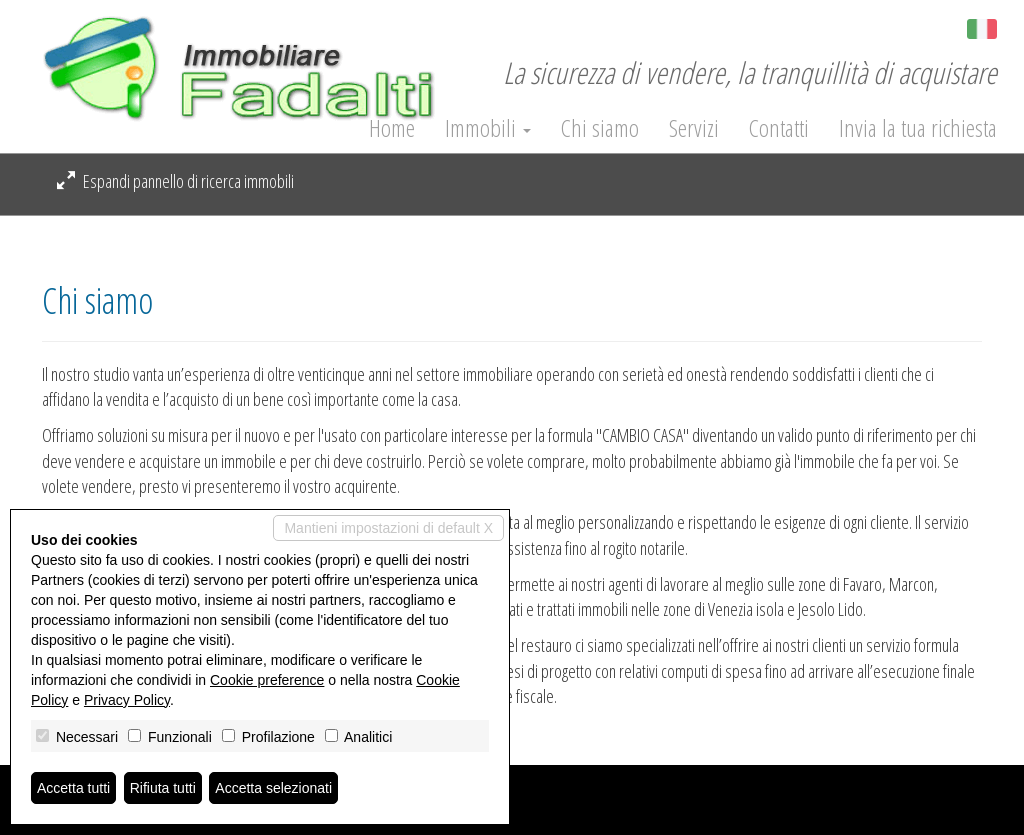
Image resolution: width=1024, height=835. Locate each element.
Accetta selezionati (273, 788)
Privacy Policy (127, 700)
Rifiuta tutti (163, 788)
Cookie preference (267, 680)
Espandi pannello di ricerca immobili (175, 181)
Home (392, 128)
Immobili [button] (488, 128)
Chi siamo (600, 128)
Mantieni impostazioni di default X (388, 528)
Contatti (779, 128)
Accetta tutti (73, 788)
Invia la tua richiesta (918, 128)
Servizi (694, 128)
